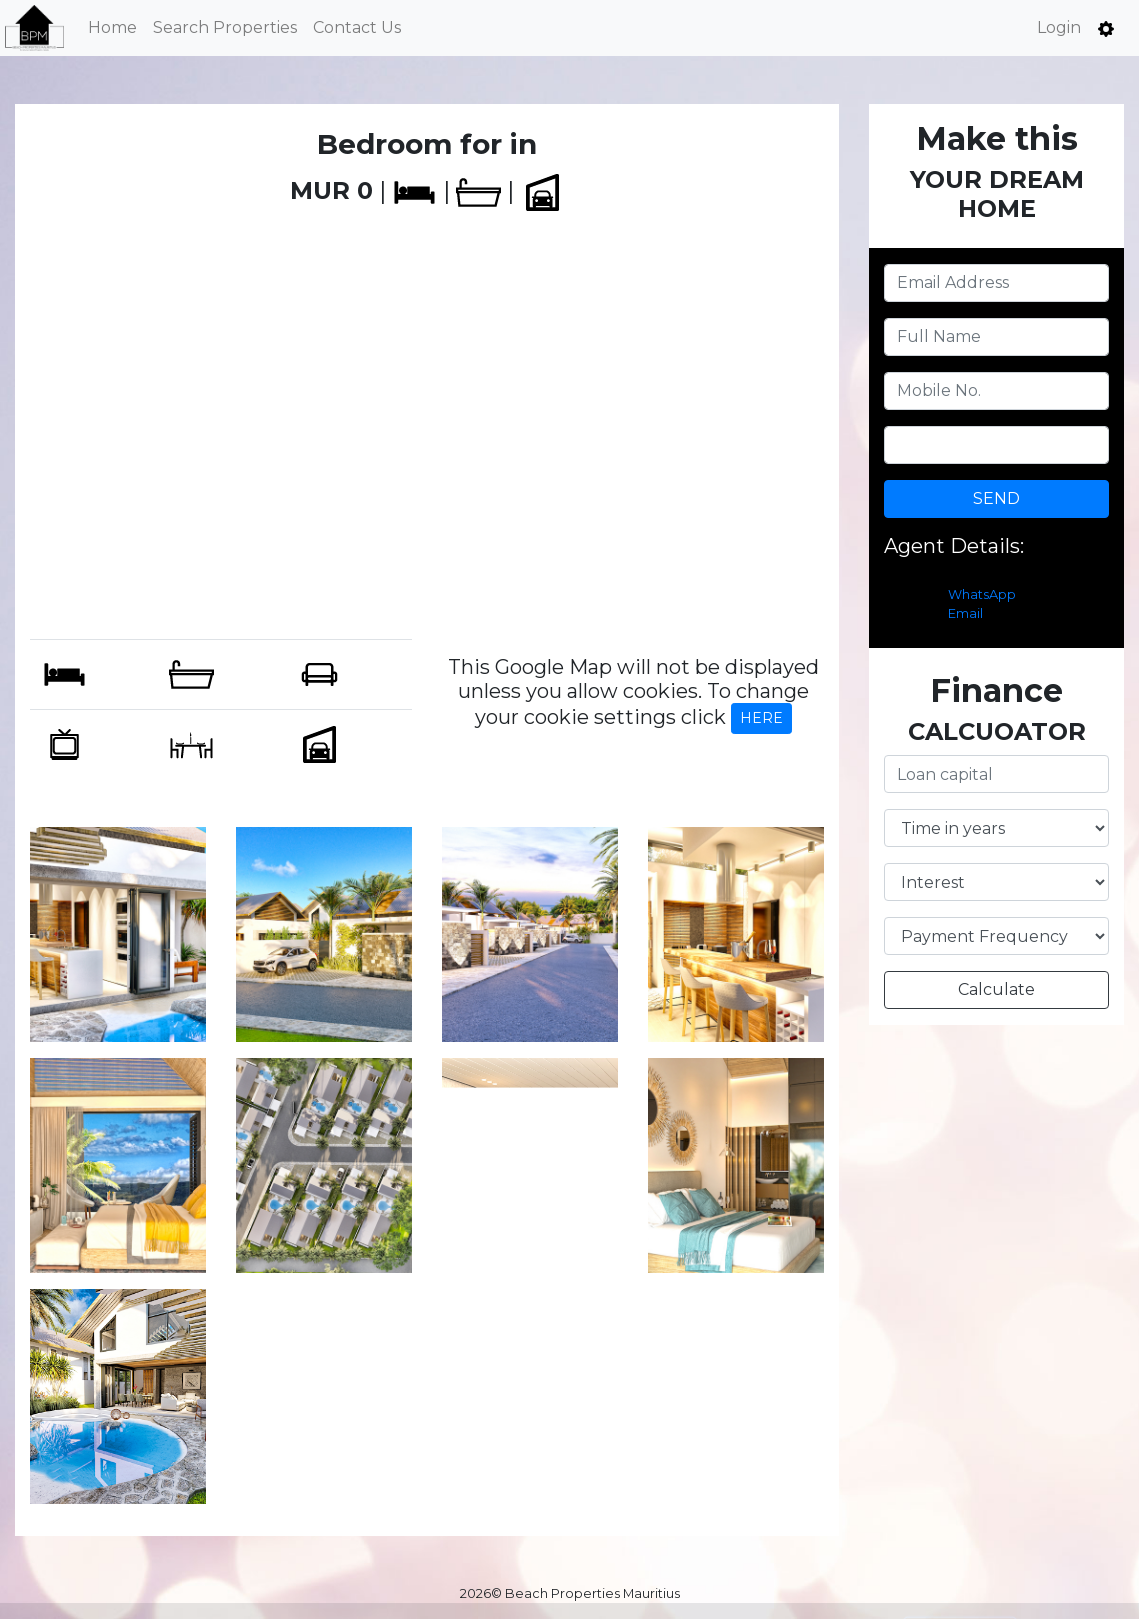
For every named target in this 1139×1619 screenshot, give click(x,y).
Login (1059, 27)
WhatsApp (982, 594)
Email (965, 613)
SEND (996, 498)
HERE (761, 718)
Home (112, 27)
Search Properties (225, 27)
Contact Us (357, 27)
